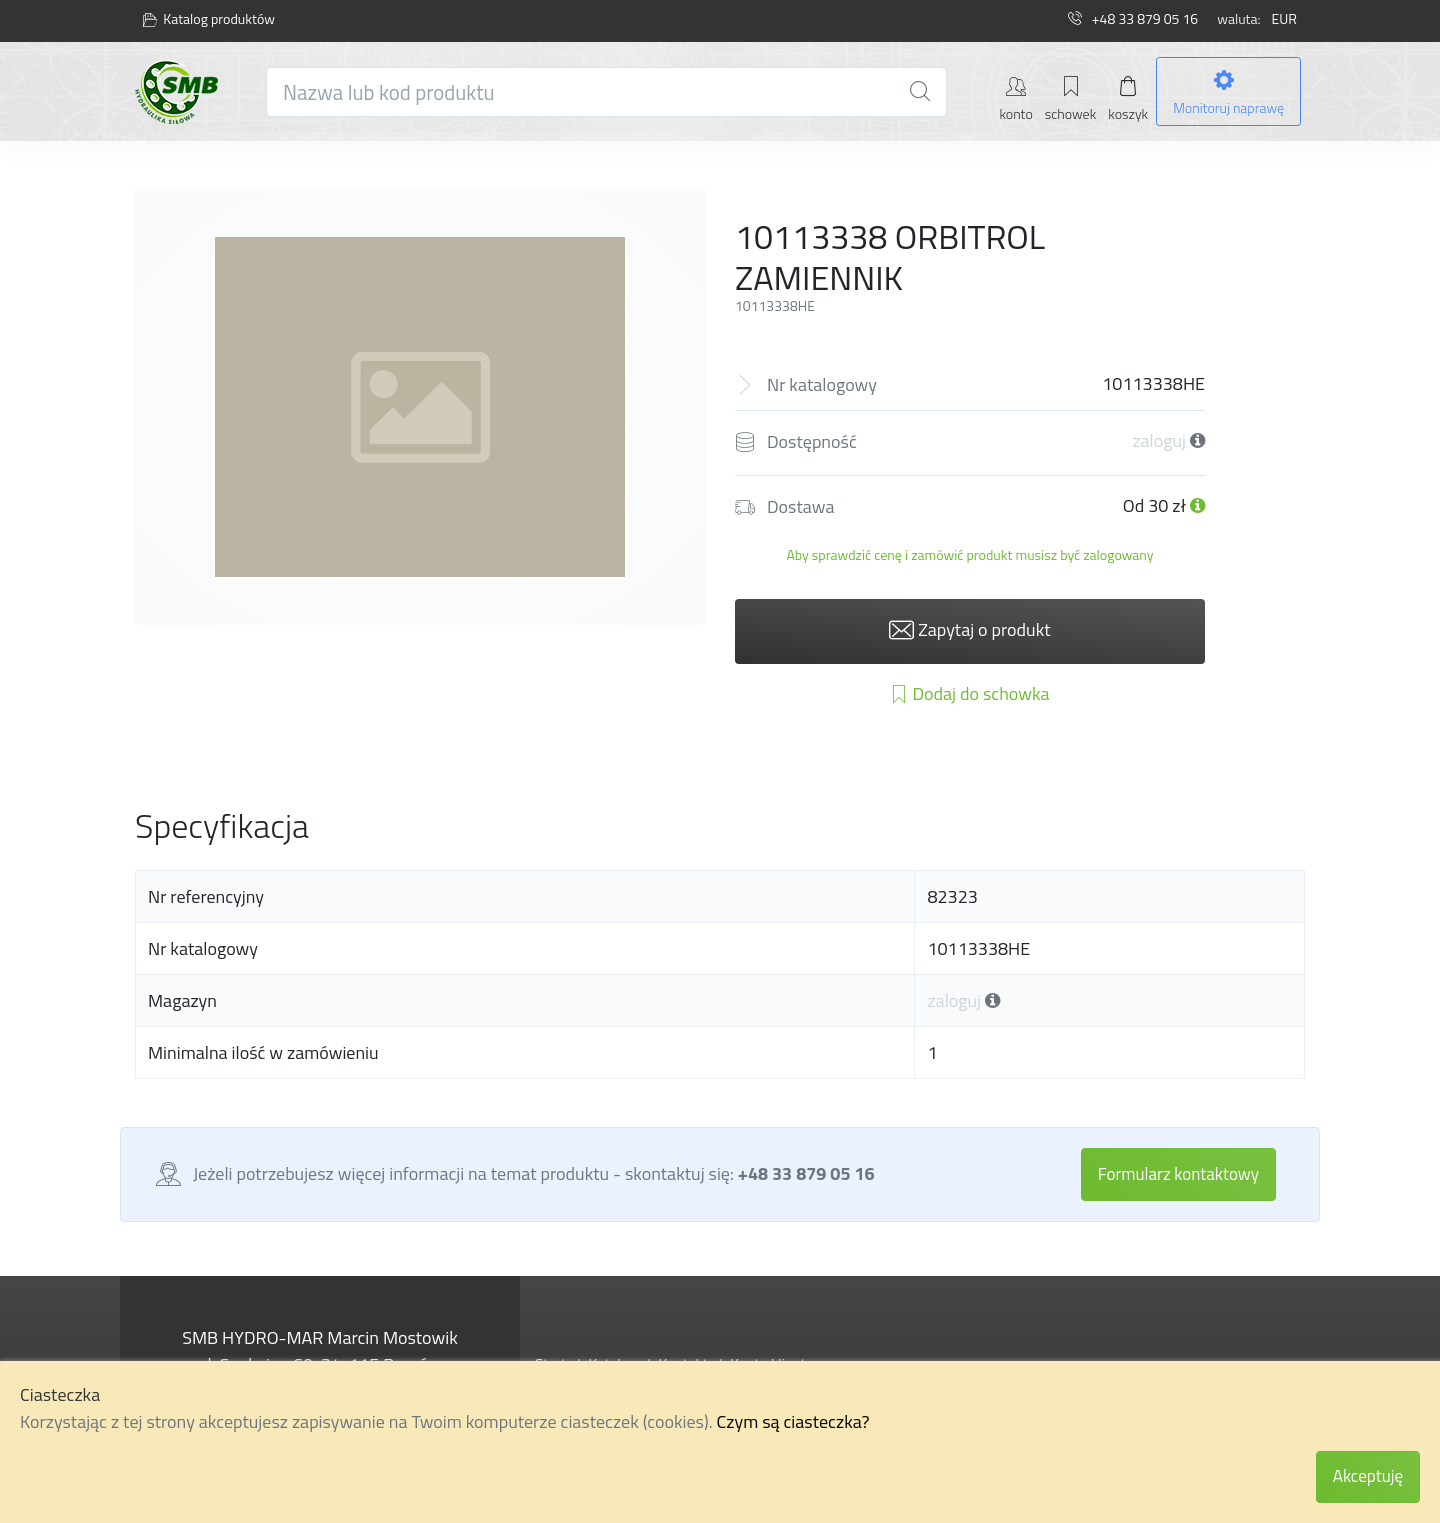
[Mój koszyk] (1128, 97)
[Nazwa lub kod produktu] (606, 92)
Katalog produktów (209, 19)
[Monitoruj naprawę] (1228, 92)
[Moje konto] (1015, 97)
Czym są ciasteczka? (793, 1421)
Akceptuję (1368, 1476)
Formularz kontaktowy (1178, 1174)
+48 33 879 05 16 (1133, 18)
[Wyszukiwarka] (920, 92)
